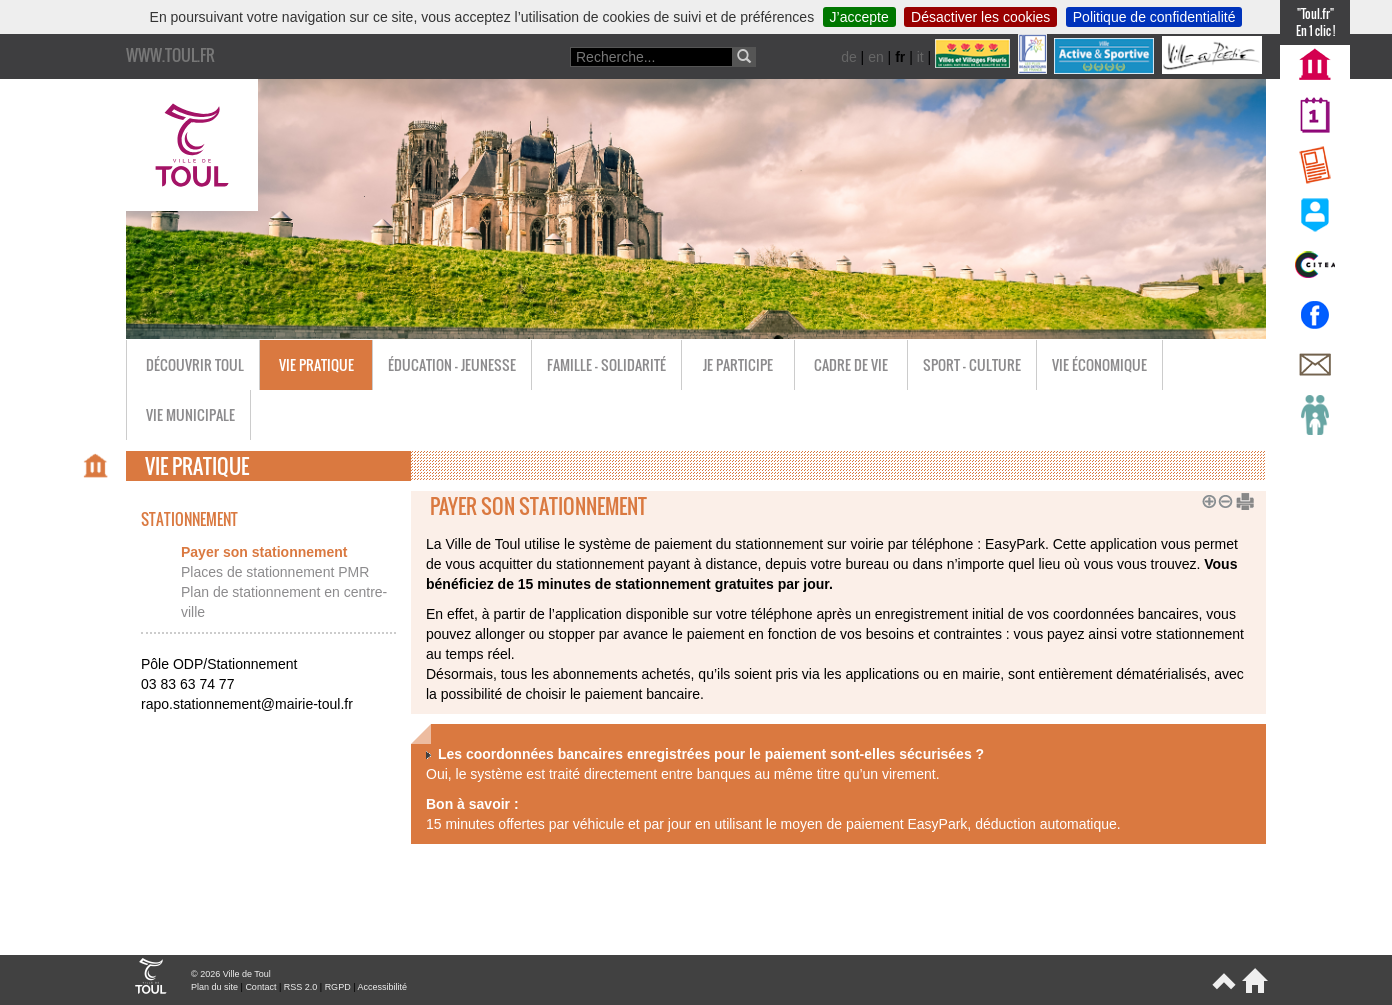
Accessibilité (382, 987)
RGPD (338, 987)
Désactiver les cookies (980, 17)
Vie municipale (190, 414)
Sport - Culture (972, 364)
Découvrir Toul (195, 364)
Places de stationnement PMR (275, 572)
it (920, 57)
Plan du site (214, 987)
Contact (260, 987)
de (849, 57)
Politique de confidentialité (1154, 17)
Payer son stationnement (264, 552)
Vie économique (1099, 364)
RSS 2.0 (301, 987)
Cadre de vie (851, 364)
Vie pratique (316, 364)
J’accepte (859, 17)
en (876, 57)
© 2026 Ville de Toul (231, 974)
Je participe (738, 364)
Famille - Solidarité (606, 364)
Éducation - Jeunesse (452, 364)
